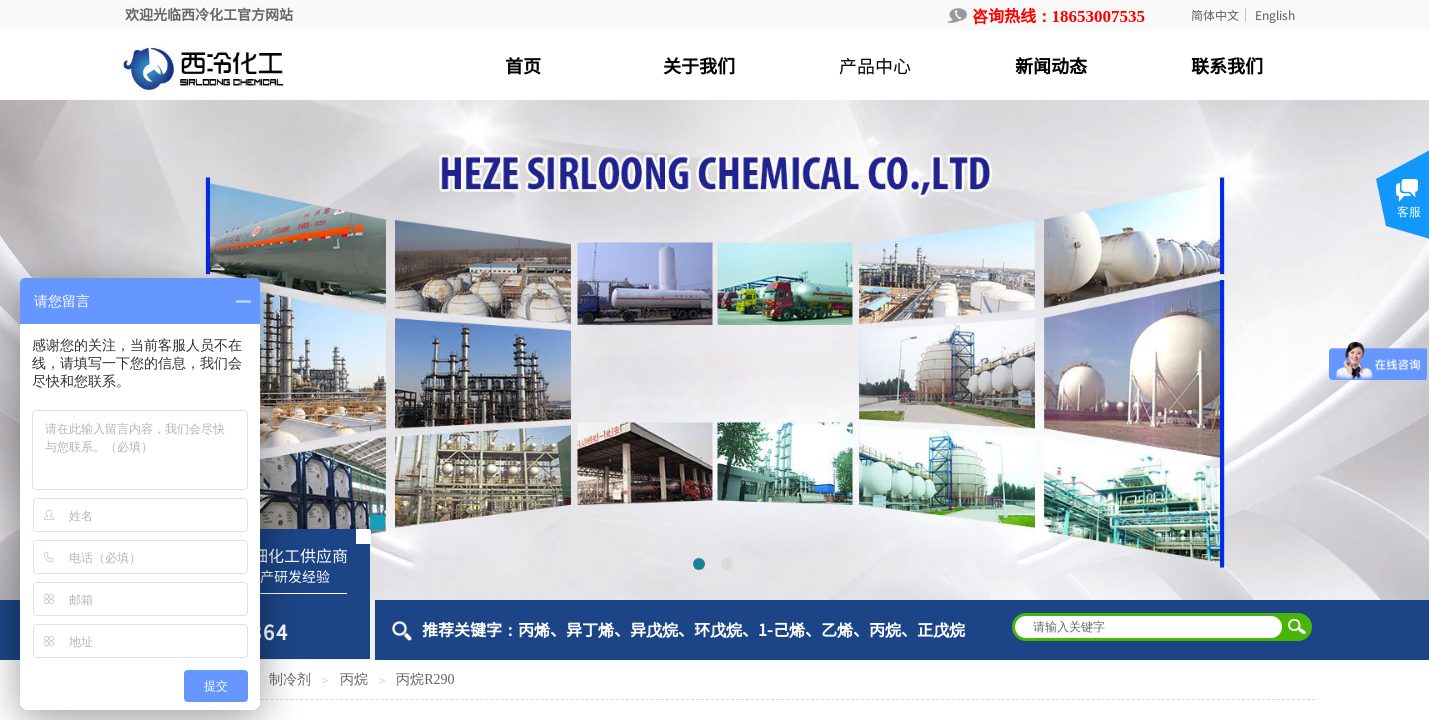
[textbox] (1149, 627)
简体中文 (1215, 15)
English (1275, 15)
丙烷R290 (425, 679)
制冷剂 (290, 679)
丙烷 (354, 679)
